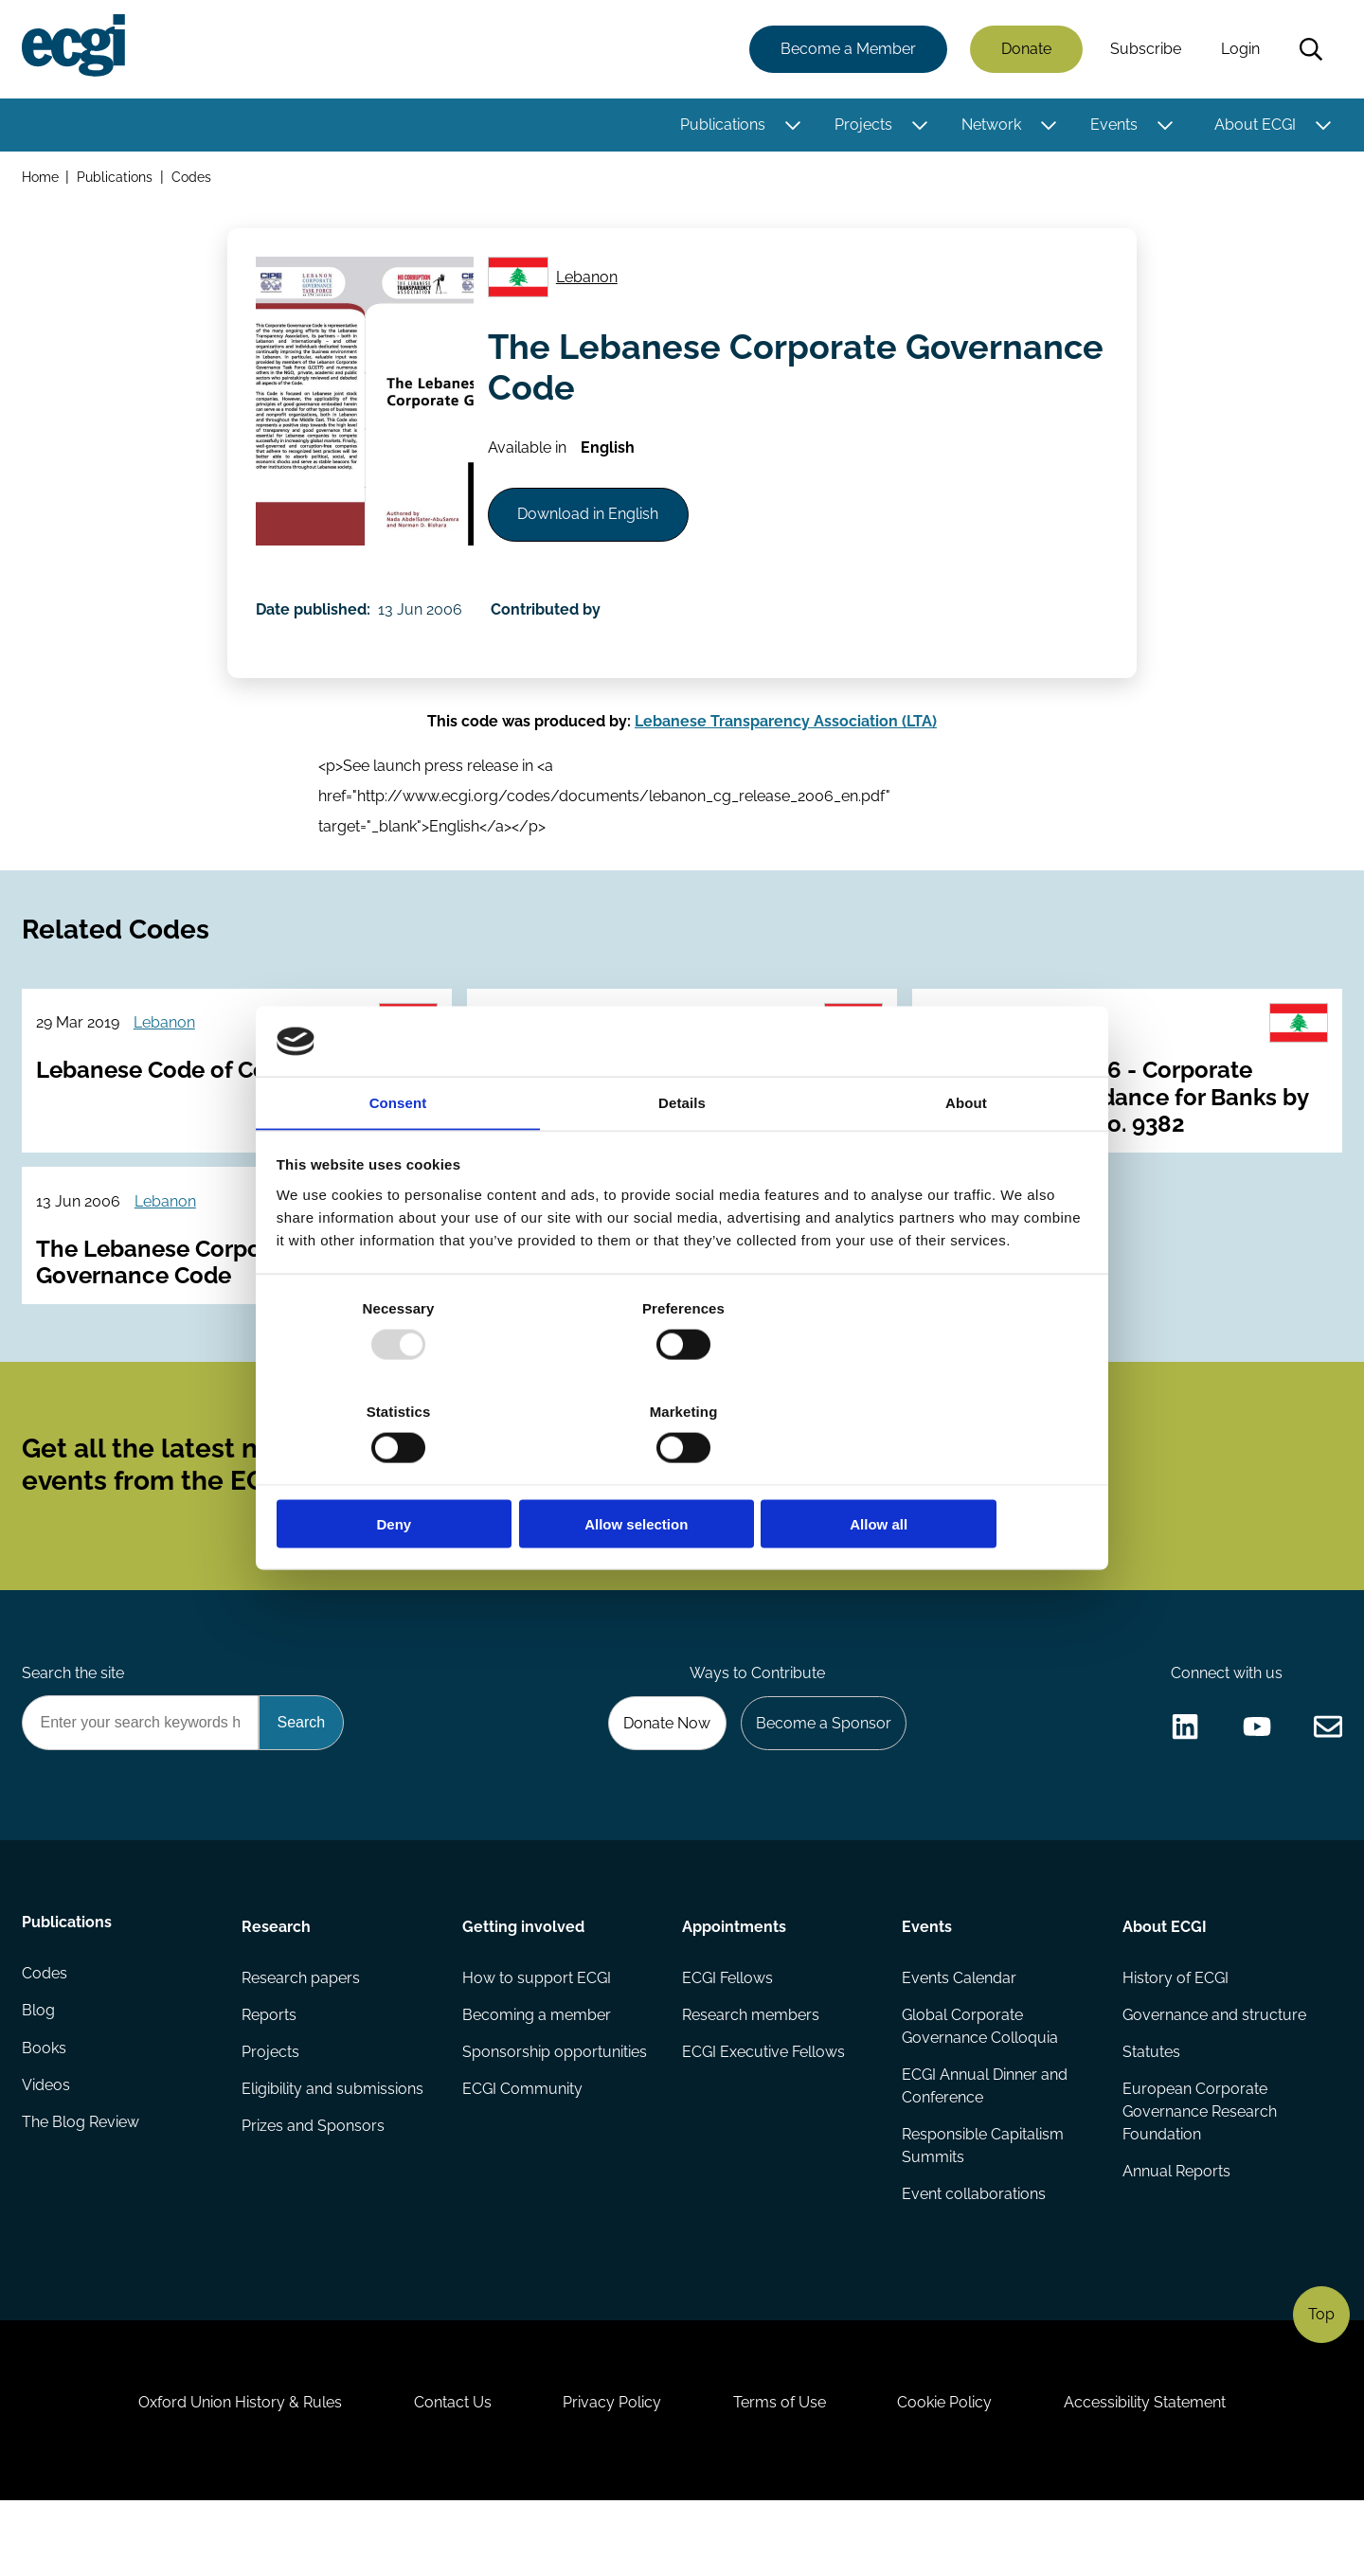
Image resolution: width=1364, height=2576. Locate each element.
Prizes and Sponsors (314, 2185)
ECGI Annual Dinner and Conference (985, 2143)
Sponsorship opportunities (554, 2110)
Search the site (74, 1724)
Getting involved (523, 1981)
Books (45, 2110)
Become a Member (847, 50)
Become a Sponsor (820, 1775)
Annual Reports (1175, 2231)
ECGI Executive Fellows (763, 2110)
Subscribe (1144, 50)
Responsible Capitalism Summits (983, 2204)
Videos (47, 2147)
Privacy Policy (610, 2473)
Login (1239, 50)
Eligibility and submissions (333, 2147)
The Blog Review (81, 2185)
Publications (721, 125)
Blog (39, 2072)
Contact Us (446, 2473)
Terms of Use (781, 2473)
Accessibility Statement (1155, 2473)
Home (41, 178)
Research (277, 1981)
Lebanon (589, 283)
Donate (1025, 50)
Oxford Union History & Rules (230, 2473)
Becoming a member (536, 2072)
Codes (193, 178)
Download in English (592, 526)
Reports (269, 2072)
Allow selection (681, 1473)
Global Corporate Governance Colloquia (980, 2083)
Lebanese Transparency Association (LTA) (786, 743)
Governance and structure (1213, 2072)
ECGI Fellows (727, 2034)
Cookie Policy (951, 2473)
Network (990, 125)
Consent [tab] (398, 1156)
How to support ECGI (536, 2034)
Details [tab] (682, 1156)
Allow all (954, 1473)
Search (1310, 50)
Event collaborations (974, 2254)
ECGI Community (522, 2147)
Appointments (734, 1981)
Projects (862, 125)
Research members (750, 2072)
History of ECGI (1175, 2034)
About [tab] (966, 1156)
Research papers (301, 2034)
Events (1113, 125)
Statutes (1150, 2110)
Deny (409, 1473)
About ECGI (1254, 125)
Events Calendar (959, 2034)
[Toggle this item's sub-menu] (791, 126)
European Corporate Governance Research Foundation (1199, 2170)
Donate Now (662, 1775)
